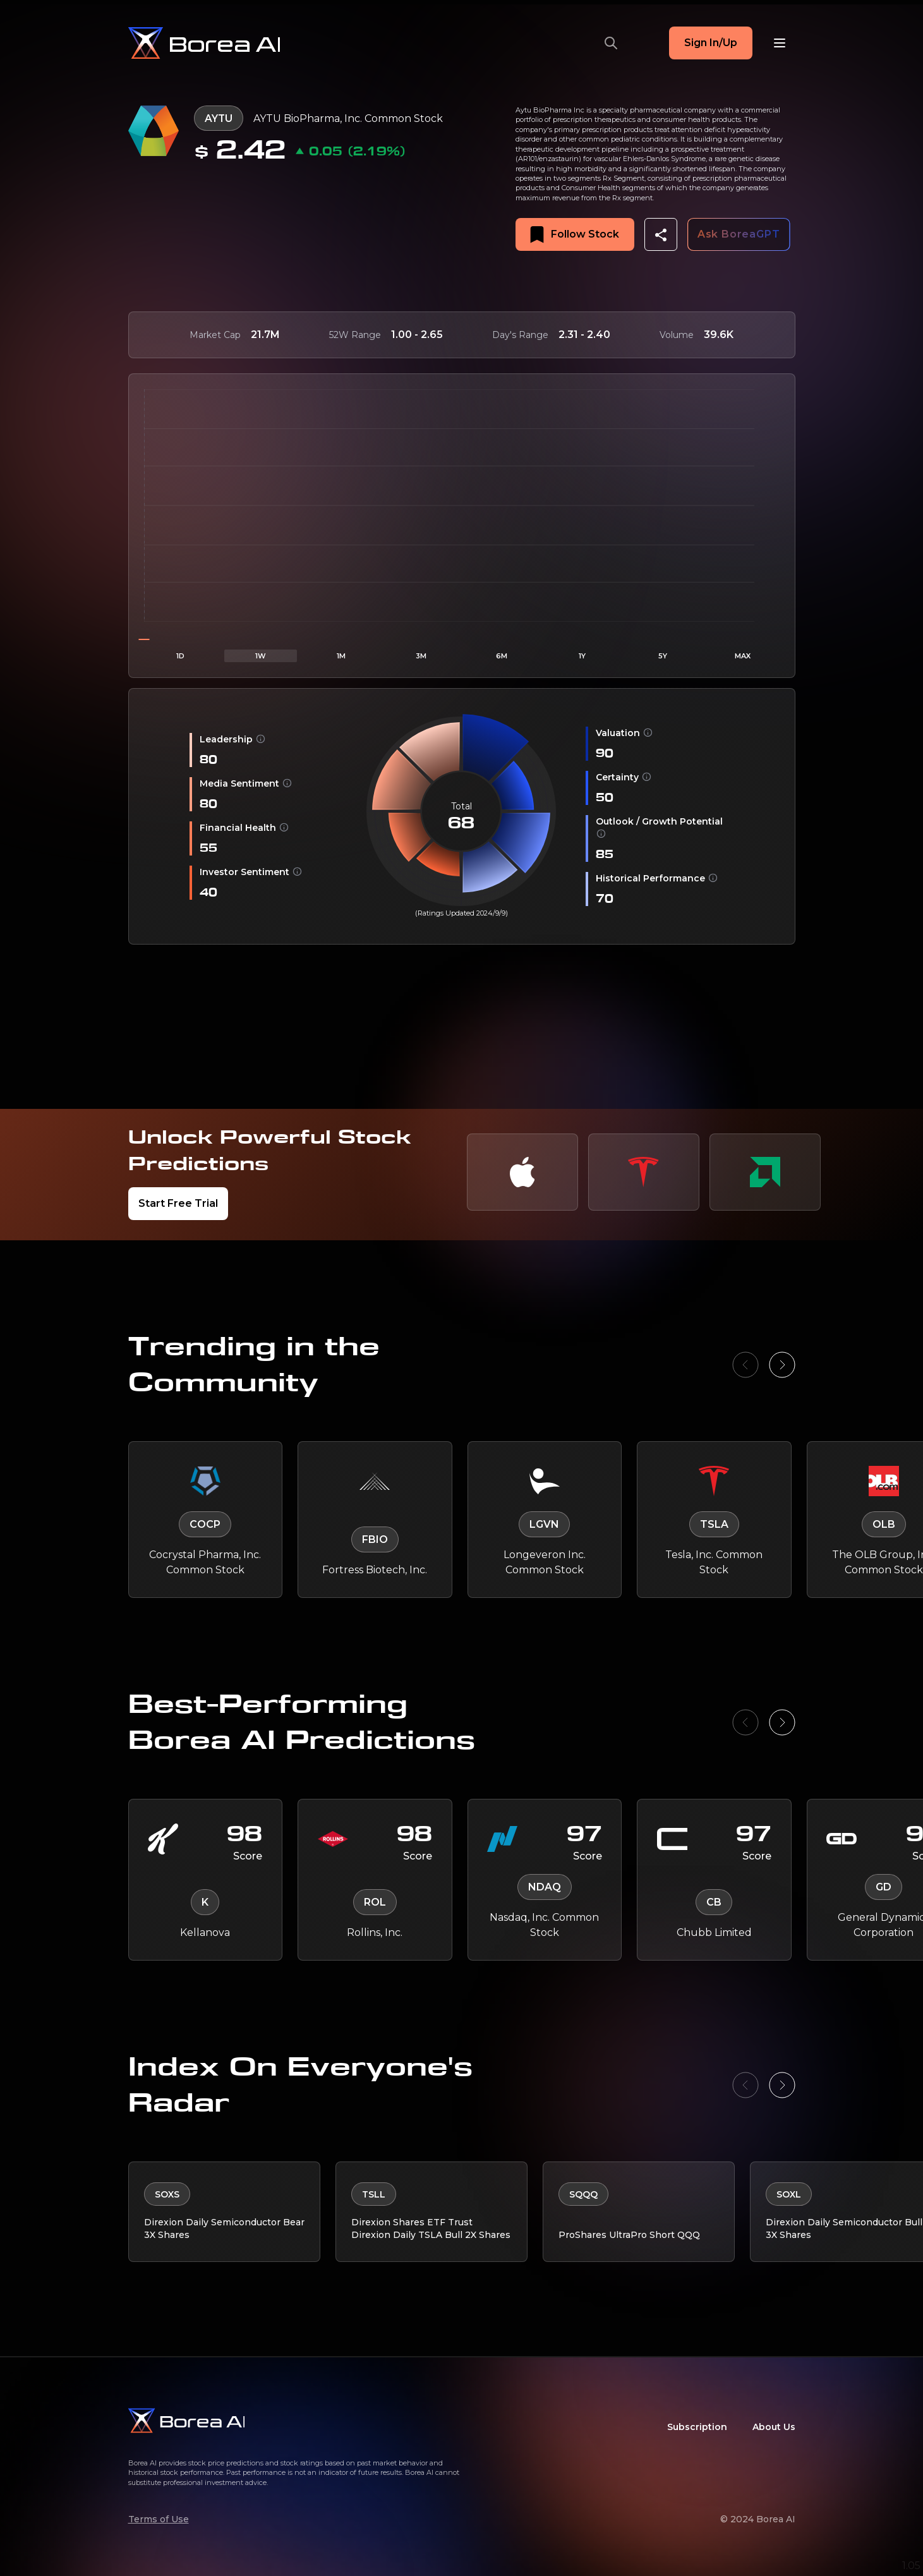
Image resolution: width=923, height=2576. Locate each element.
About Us (773, 2427)
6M (501, 655)
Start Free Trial (178, 1203)
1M (341, 655)
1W (260, 655)
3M (421, 655)
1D (180, 655)
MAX (743, 655)
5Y (662, 655)
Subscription (697, 2427)
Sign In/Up (710, 43)
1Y (582, 655)
